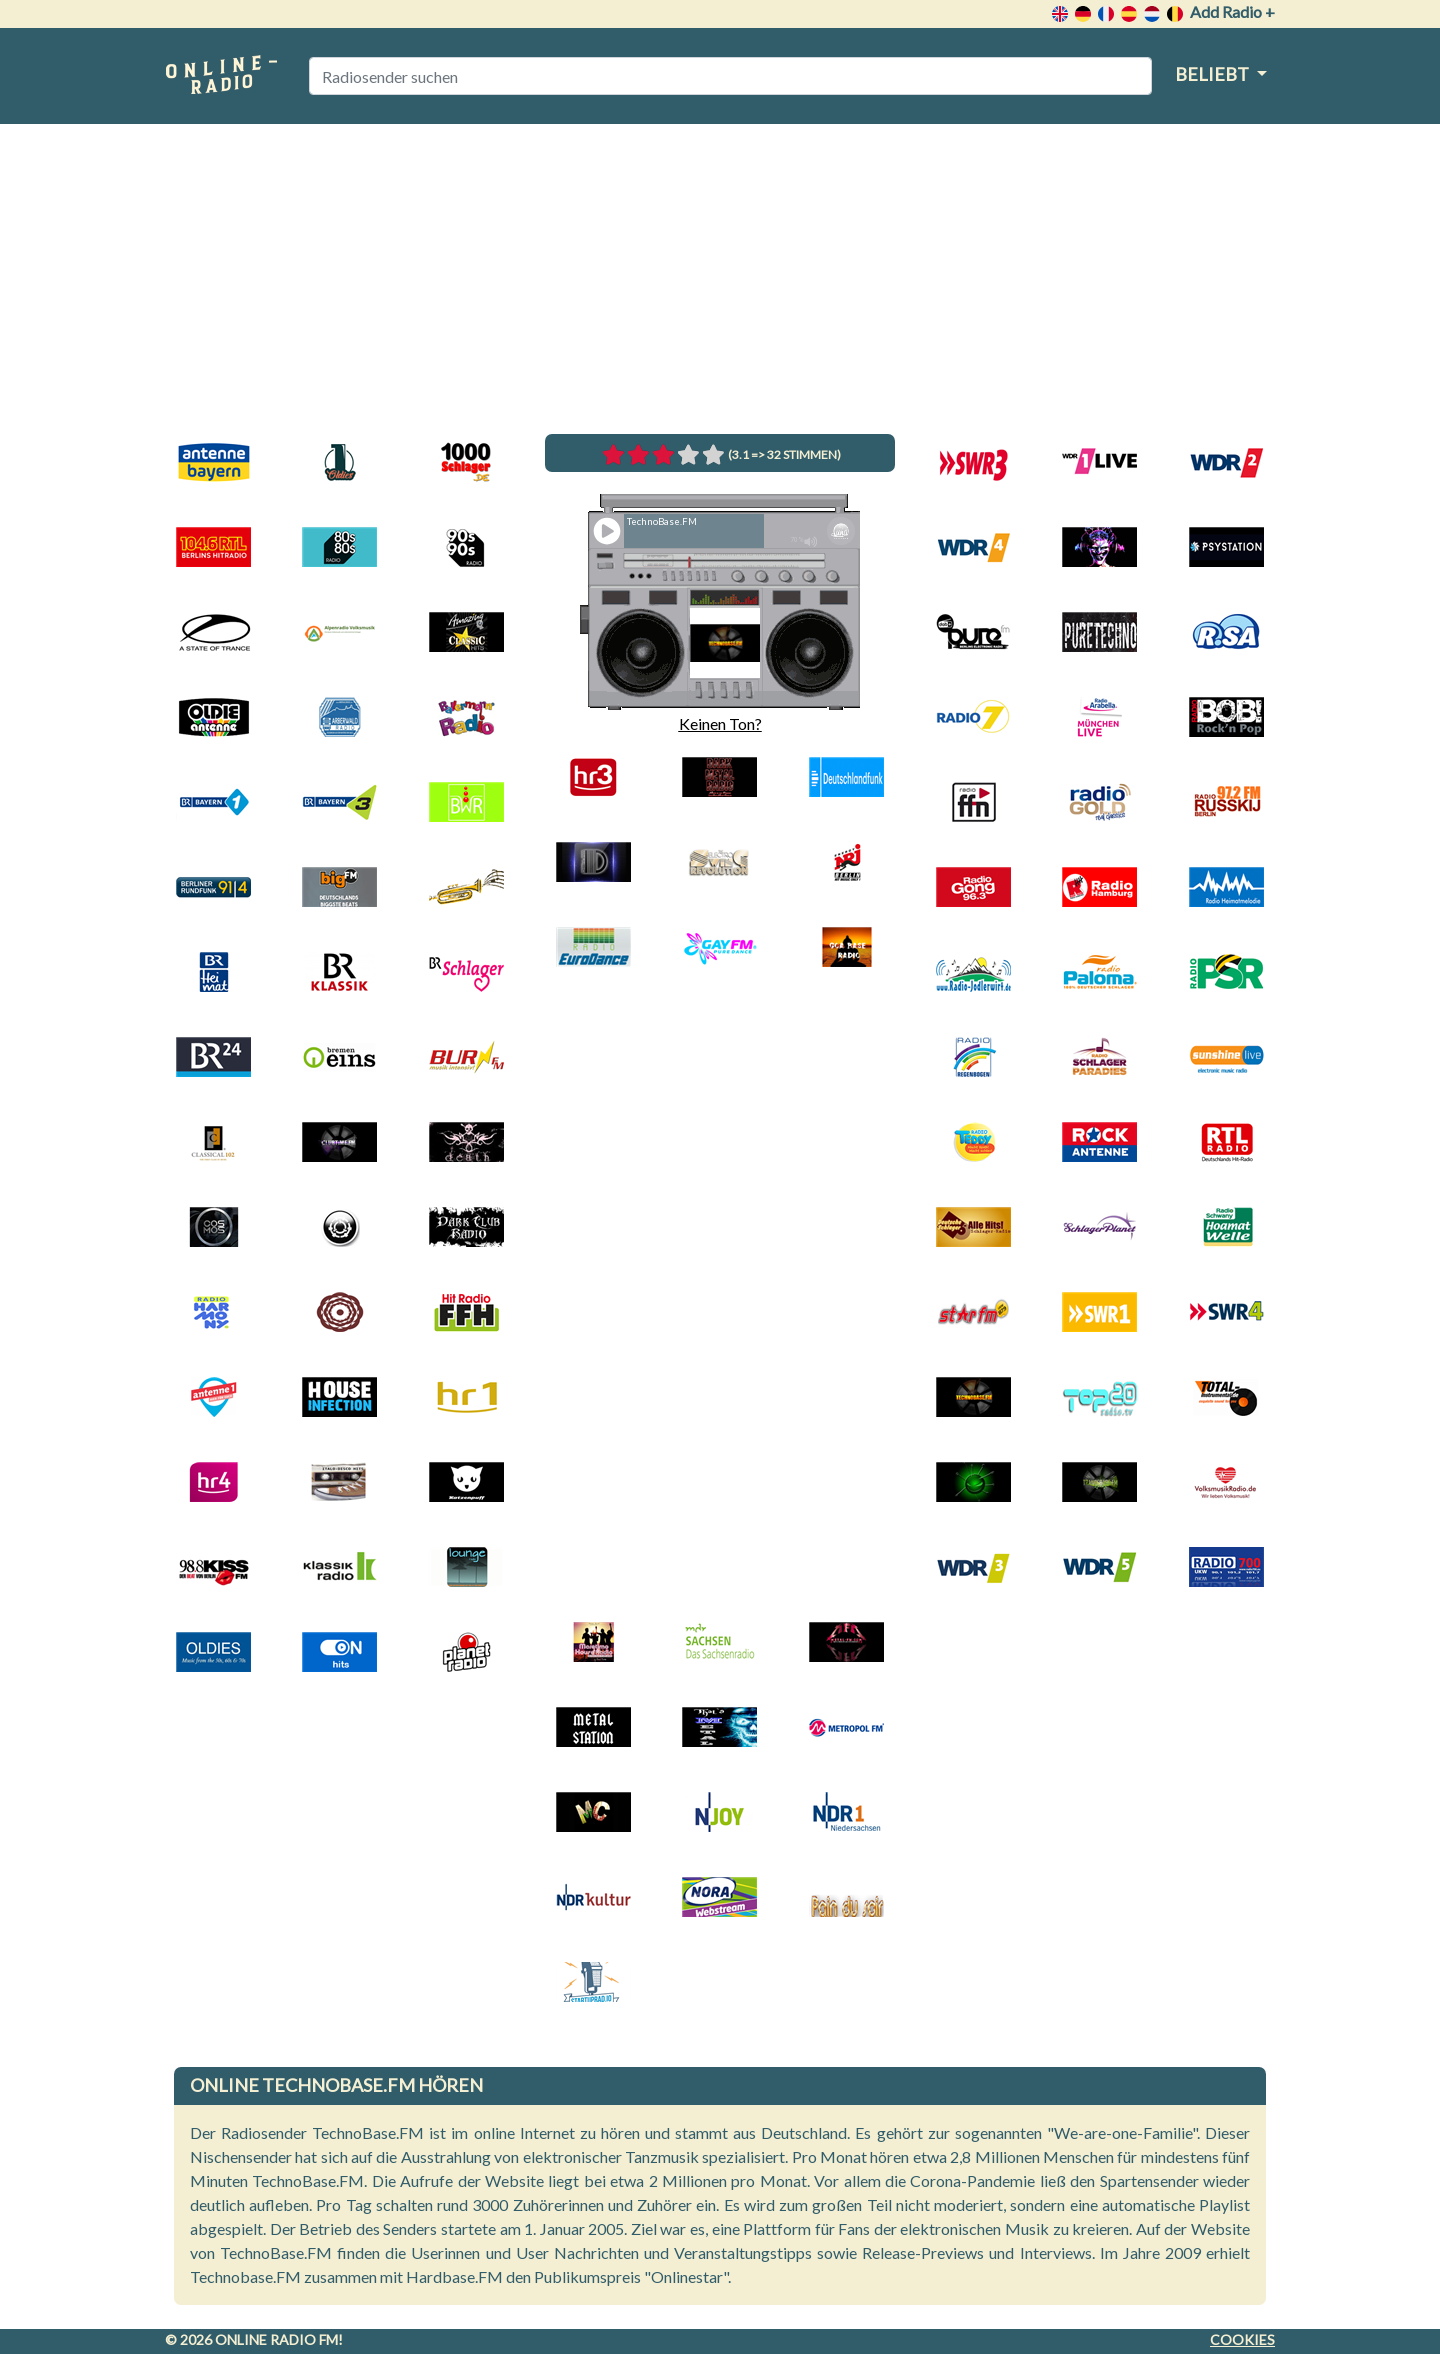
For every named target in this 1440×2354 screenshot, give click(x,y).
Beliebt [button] (1213, 74)
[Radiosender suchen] (730, 76)
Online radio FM (276, 2339)
